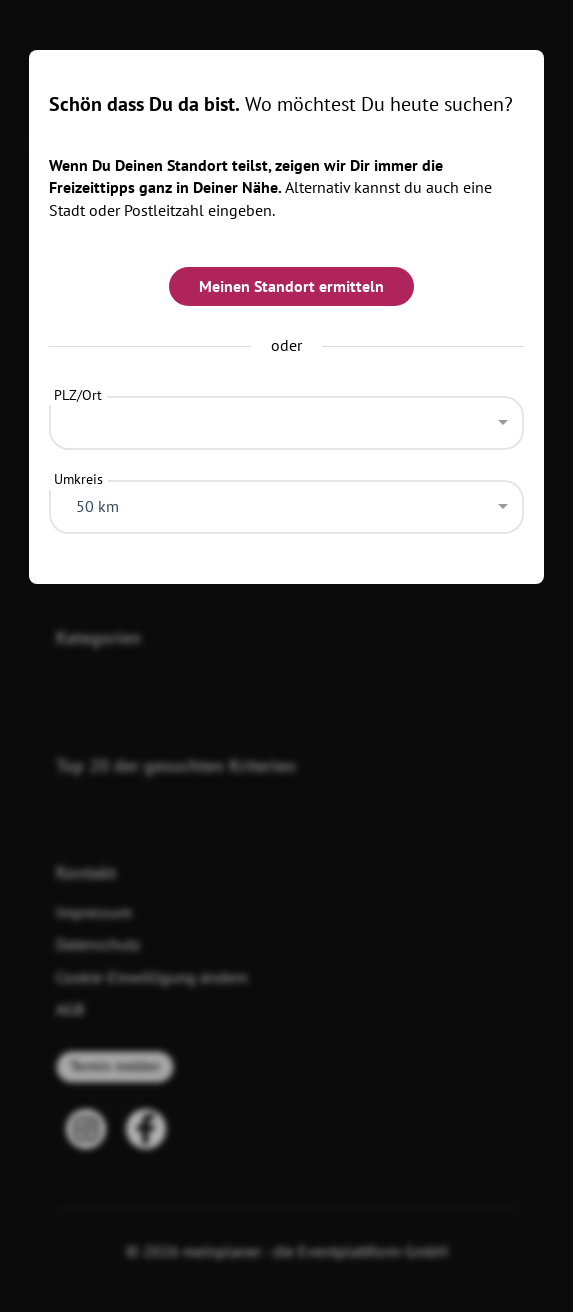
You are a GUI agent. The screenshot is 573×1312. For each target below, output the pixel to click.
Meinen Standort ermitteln (291, 286)
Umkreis (78, 479)
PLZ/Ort (78, 395)
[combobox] (287, 418)
